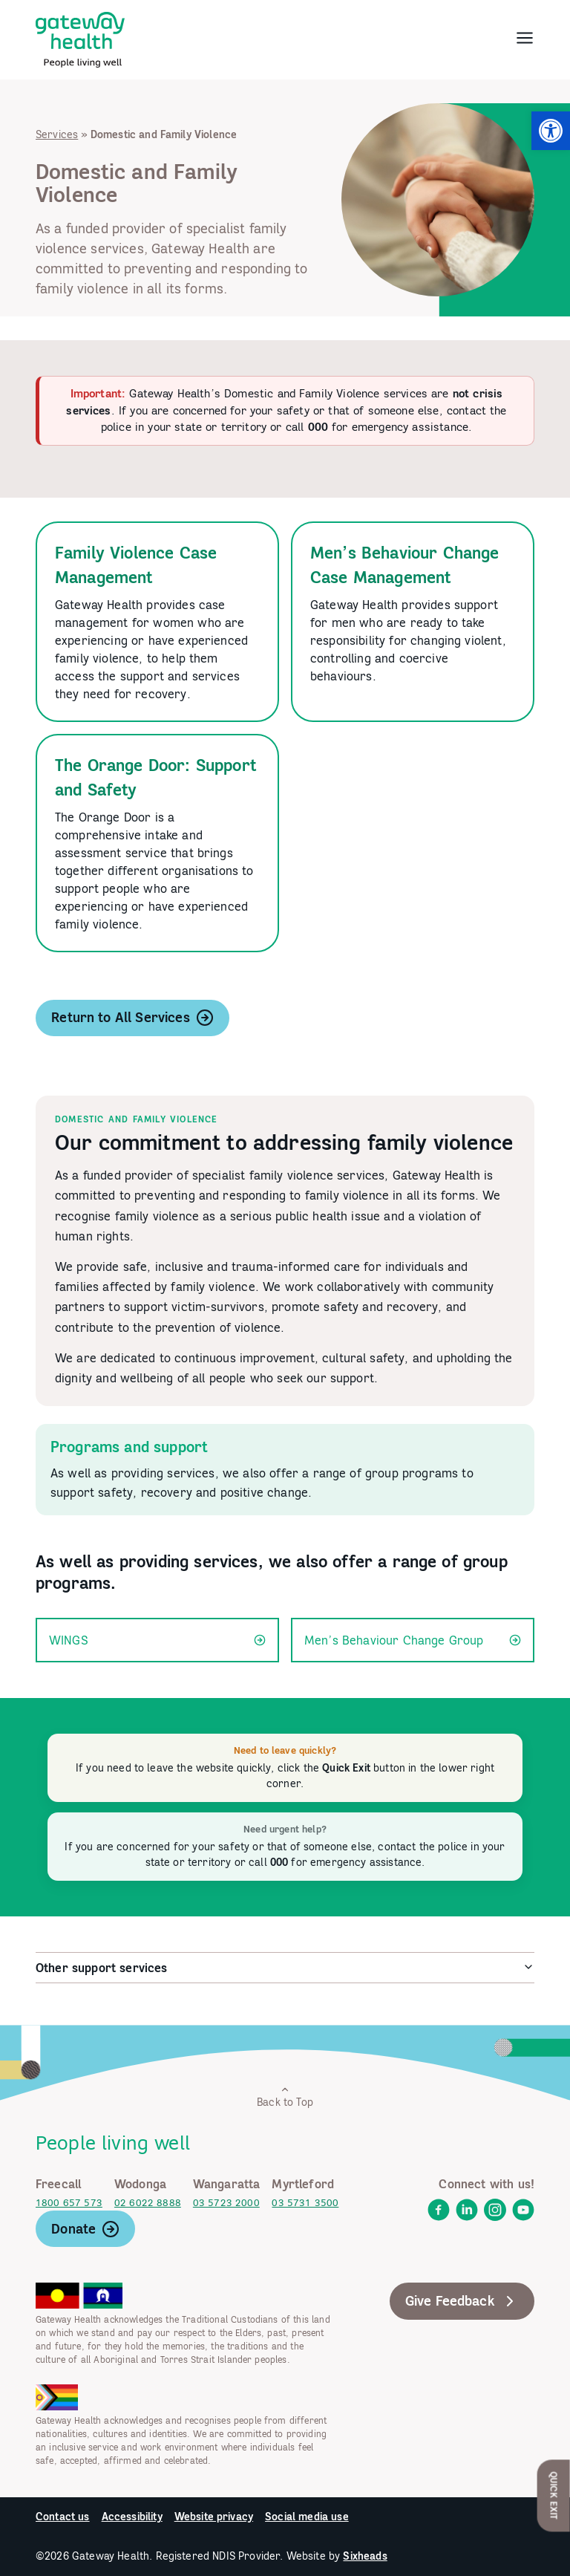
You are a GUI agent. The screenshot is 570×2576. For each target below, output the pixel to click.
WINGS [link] (157, 1640)
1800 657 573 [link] (69, 2202)
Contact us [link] (63, 2516)
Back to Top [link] (285, 2096)
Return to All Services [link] (132, 1018)
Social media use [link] (307, 2516)
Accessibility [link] (132, 2516)
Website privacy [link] (213, 2516)
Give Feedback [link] (462, 2301)
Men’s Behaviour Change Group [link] (412, 1640)
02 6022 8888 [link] (147, 2202)
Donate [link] (85, 2229)
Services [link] (57, 134)
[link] (550, 130)
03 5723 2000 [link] (226, 2202)
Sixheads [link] (365, 2556)
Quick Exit (554, 2495)
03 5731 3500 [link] (305, 2202)
